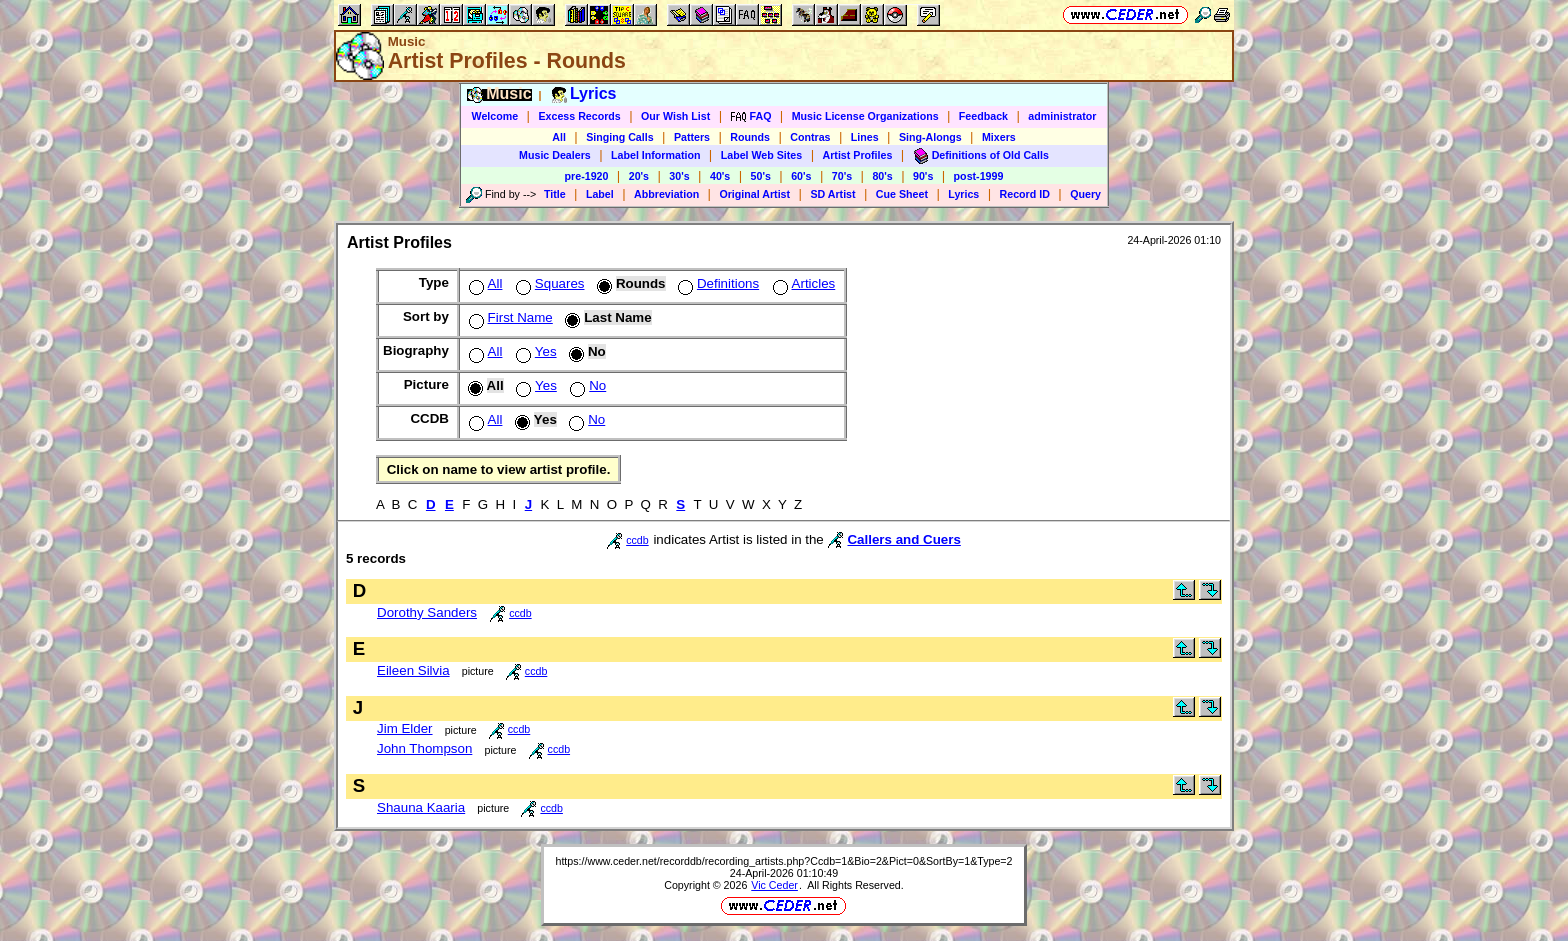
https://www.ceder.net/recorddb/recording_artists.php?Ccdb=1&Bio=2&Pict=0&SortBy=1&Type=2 (783, 861)
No (586, 385)
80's (882, 176)
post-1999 (979, 176)
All (559, 137)
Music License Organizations (865, 116)
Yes (534, 351)
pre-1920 (587, 176)
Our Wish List (675, 116)
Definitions (716, 283)
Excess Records (579, 116)
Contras (810, 137)
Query (1085, 194)
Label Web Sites (762, 155)
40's (720, 176)
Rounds (750, 137)
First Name (509, 317)
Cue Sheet (902, 194)
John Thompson (424, 748)
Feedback (983, 116)
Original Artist (754, 194)
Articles (802, 283)
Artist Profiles (858, 155)
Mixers (999, 137)
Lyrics (963, 194)
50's (761, 176)
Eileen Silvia (413, 670)
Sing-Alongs (930, 137)
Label (600, 194)
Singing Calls (620, 137)
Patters (692, 137)
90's (923, 176)
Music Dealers (555, 155)
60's (801, 176)
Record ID (1025, 194)
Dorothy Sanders (427, 612)
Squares (548, 283)
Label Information (655, 155)
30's (679, 176)
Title (555, 194)
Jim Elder (405, 728)
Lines (865, 137)
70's (842, 176)
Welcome (495, 116)
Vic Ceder (774, 885)
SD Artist (832, 194)
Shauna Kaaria (421, 807)
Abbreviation (666, 194)
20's (639, 176)
